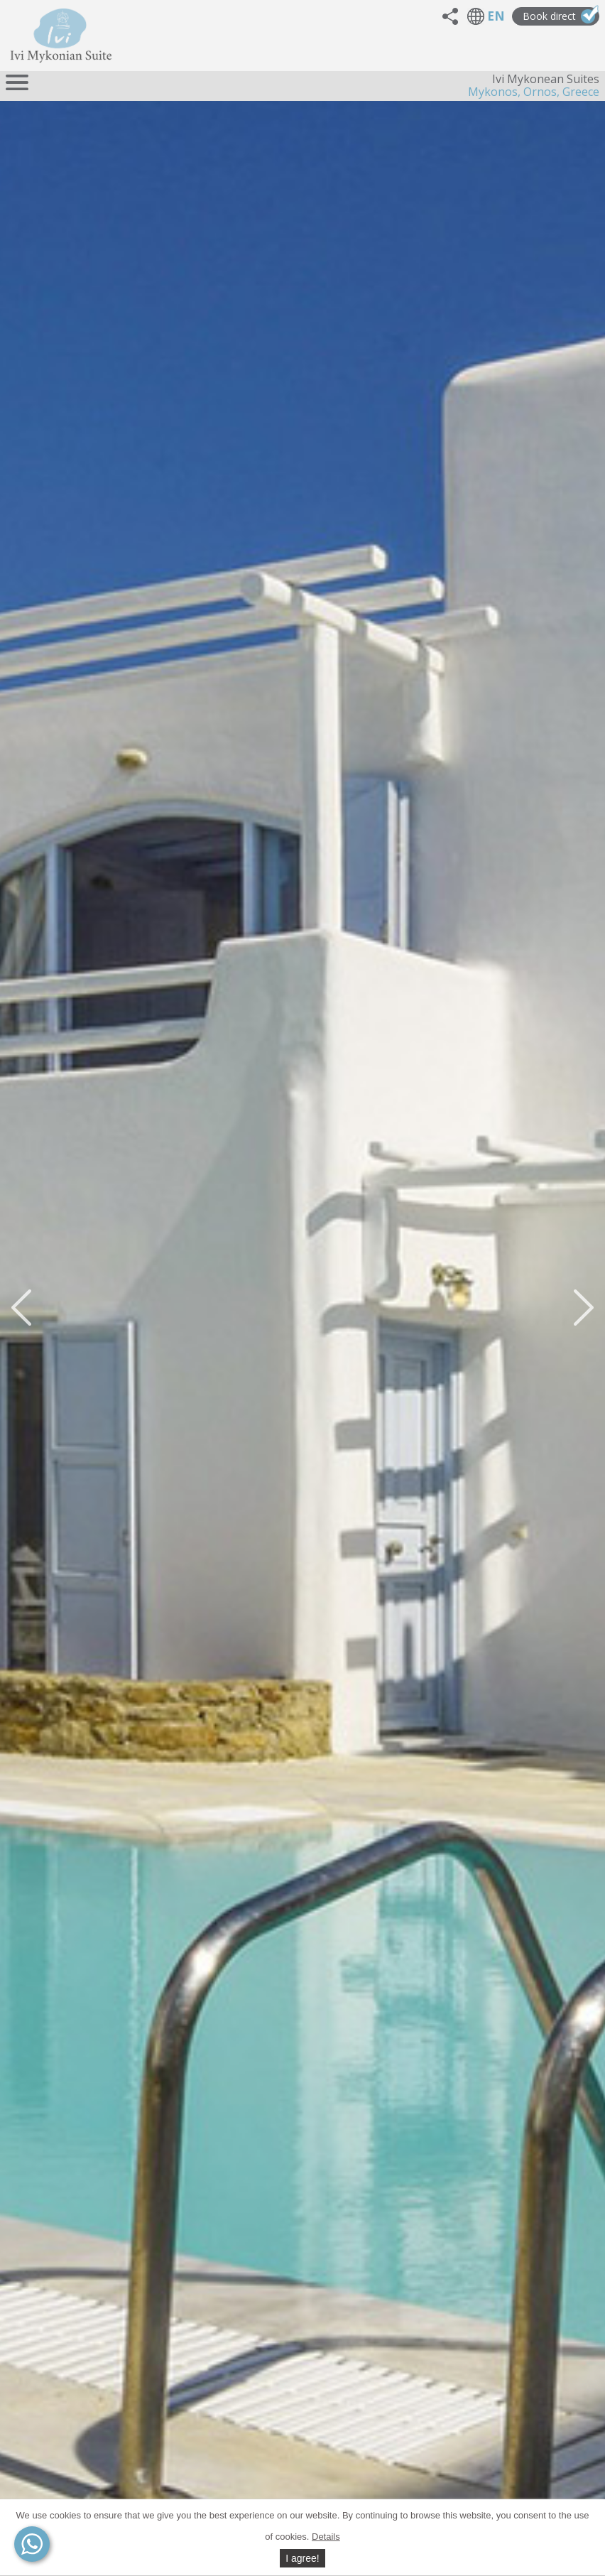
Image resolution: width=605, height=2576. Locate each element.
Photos (550, 2299)
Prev (9, 1057)
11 (340, 1123)
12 (349, 1123)
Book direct (561, 35)
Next (596, 1057)
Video (62, 1174)
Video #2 (135, 1174)
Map (43, 2011)
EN (495, 36)
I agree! (302, 2558)
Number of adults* (303, 2041)
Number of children (478, 2041)
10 (332, 1123)
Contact (50, 1586)
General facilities (525, 2277)
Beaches (547, 2427)
